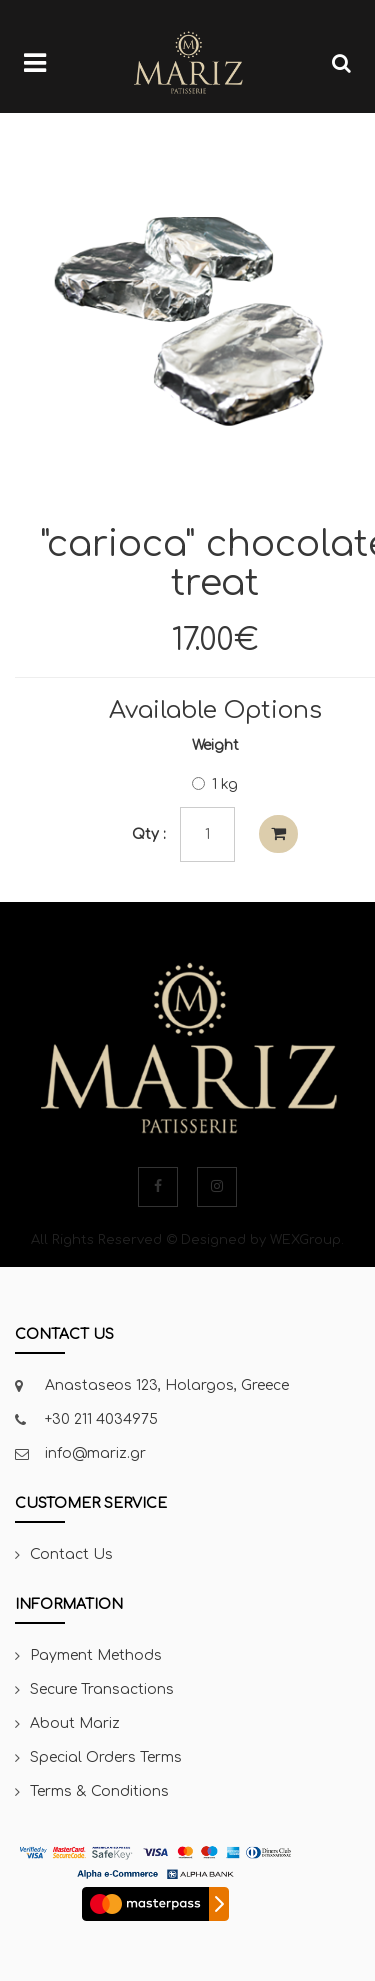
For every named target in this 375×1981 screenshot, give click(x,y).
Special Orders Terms (106, 1757)
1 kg (215, 784)
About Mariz (75, 1723)
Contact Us (71, 1554)
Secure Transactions (102, 1689)
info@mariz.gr (95, 1453)
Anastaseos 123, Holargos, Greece (167, 1385)
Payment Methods (96, 1655)
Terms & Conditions (99, 1791)
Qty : (149, 834)
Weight (215, 745)
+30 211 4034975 (101, 1419)
